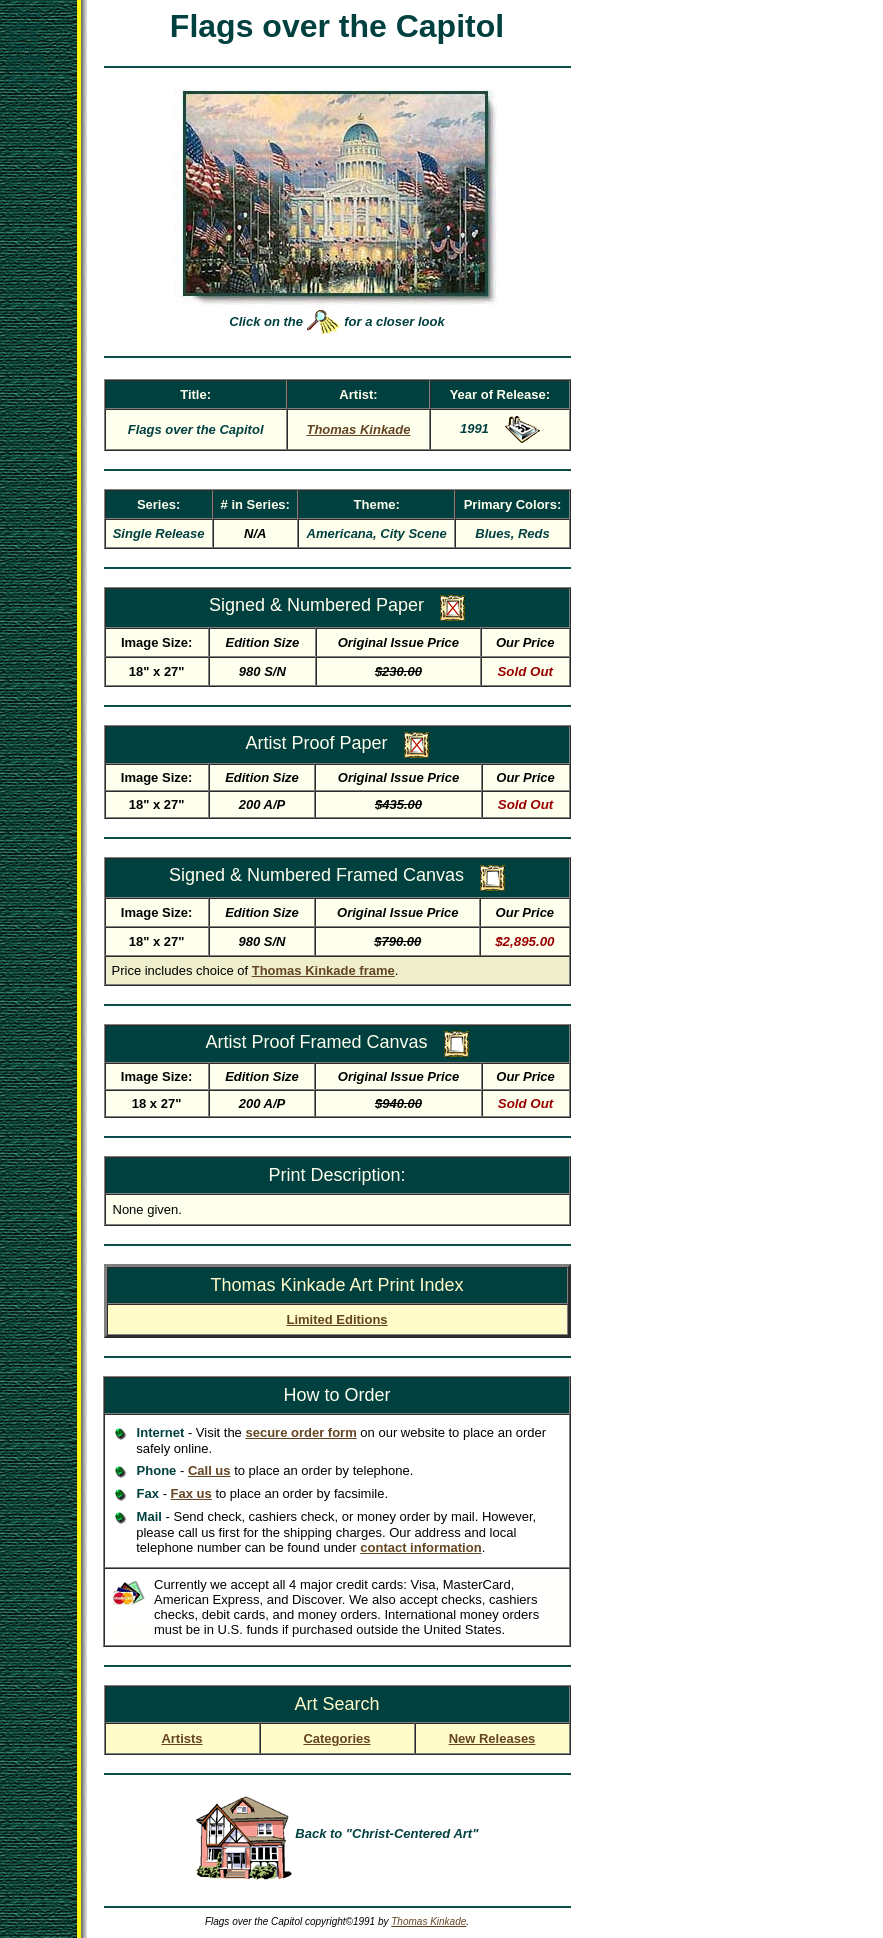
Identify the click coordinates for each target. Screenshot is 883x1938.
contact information (420, 1547)
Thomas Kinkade (428, 1921)
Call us (209, 1470)
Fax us (191, 1493)
